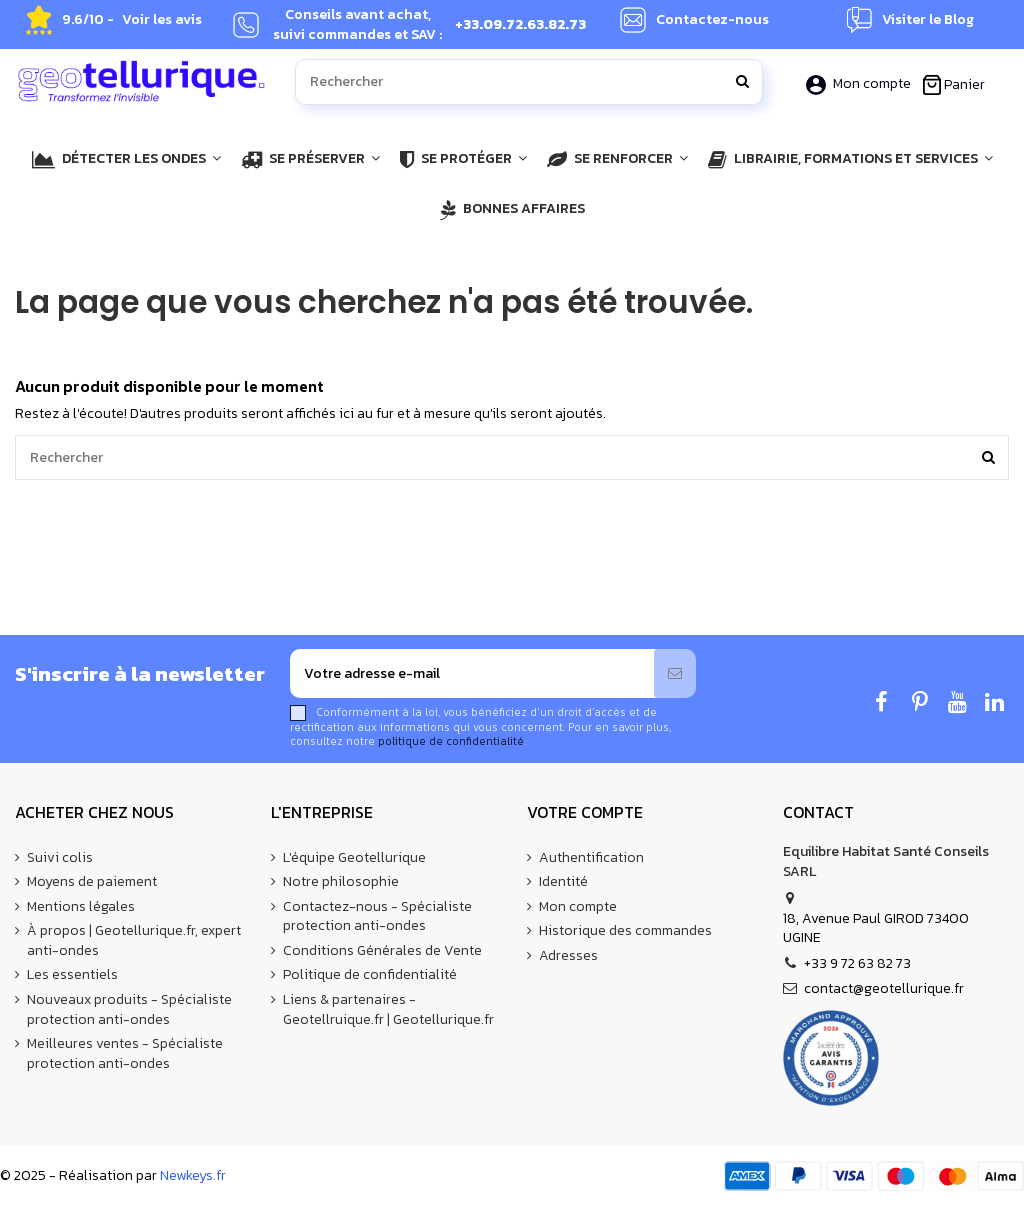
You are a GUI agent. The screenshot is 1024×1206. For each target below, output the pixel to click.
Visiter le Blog (928, 20)
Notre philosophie (341, 882)
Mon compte (860, 83)
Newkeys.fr (193, 1175)
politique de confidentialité (451, 741)
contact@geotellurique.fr (884, 988)
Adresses (568, 956)
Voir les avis (162, 20)
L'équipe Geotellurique (354, 858)
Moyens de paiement (92, 882)
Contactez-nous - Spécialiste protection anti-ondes (377, 916)
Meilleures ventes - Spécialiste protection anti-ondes (125, 1053)
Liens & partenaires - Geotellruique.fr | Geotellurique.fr (388, 1009)
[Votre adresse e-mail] (472, 673)
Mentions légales (81, 907)
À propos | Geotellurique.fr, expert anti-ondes (134, 940)
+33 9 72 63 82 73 (857, 963)
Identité (563, 882)
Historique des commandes (625, 931)
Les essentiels (72, 975)
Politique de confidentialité (370, 975)
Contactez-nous (712, 20)
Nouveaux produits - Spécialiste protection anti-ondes (129, 1009)
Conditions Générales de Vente (382, 951)
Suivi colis (60, 858)
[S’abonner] (675, 673)
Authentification (591, 858)
